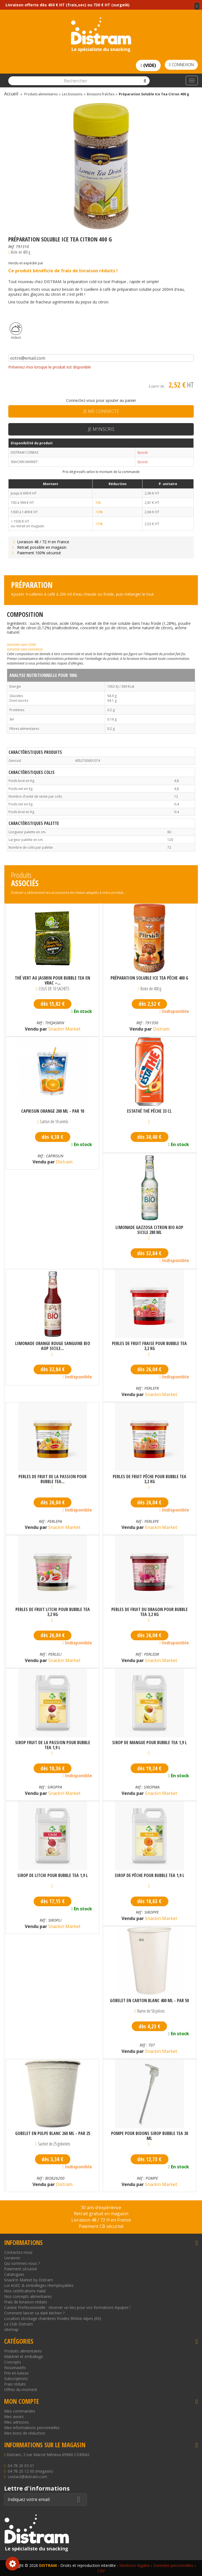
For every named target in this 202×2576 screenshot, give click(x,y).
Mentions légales (134, 2565)
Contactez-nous (18, 2252)
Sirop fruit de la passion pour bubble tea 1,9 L (52, 1745)
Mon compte (21, 2401)
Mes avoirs (14, 2416)
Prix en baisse (16, 2373)
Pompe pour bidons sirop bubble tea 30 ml (149, 2136)
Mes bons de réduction (24, 2433)
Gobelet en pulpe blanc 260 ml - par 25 (52, 2133)
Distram (160, 1029)
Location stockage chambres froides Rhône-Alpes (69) (52, 2318)
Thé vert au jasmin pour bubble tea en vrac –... (52, 980)
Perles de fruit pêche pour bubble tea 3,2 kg (149, 1479)
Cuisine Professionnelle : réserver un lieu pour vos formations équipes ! (67, 2307)
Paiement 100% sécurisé (36, 552)
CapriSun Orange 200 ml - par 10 (52, 1111)
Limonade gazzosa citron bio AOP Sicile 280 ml (149, 1230)
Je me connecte (101, 411)
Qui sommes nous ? (22, 2263)
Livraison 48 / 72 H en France (40, 541)
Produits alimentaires (23, 2351)
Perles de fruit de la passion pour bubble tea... (52, 1479)
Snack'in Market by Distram (28, 2279)
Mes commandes (19, 2411)
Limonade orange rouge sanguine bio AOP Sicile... (52, 1346)
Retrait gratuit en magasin (101, 2214)
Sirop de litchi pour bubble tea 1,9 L (52, 1875)
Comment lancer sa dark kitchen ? (34, 2313)
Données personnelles (173, 2565)
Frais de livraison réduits (25, 2302)
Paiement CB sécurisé (101, 2226)
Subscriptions (16, 2378)
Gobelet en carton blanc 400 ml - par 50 (149, 2001)
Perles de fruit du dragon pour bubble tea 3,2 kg (149, 1612)
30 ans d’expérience (101, 2207)
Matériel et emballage (23, 2356)
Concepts (12, 2362)
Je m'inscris (101, 429)
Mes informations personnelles (32, 2427)
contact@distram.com (27, 2476)
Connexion (181, 64)
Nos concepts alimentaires (28, 2296)
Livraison (12, 2257)
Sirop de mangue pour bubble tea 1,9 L (149, 1743)
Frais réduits (15, 2384)
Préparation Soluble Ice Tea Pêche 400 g (149, 978)
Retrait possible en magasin (38, 547)
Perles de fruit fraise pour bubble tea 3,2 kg (149, 1346)
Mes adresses (16, 2422)
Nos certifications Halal (24, 2290)
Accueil (11, 94)
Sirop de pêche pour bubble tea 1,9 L (149, 1875)
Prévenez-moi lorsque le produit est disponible (49, 367)
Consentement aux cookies (12, 2563)
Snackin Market (63, 1029)
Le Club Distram (18, 2324)
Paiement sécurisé (20, 2268)
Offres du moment (20, 2389)
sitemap (11, 2329)
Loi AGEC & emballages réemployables (39, 2285)
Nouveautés (15, 2367)
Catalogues (14, 2274)
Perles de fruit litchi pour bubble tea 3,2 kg (52, 1612)
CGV (101, 2570)
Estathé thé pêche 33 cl (149, 1111)
